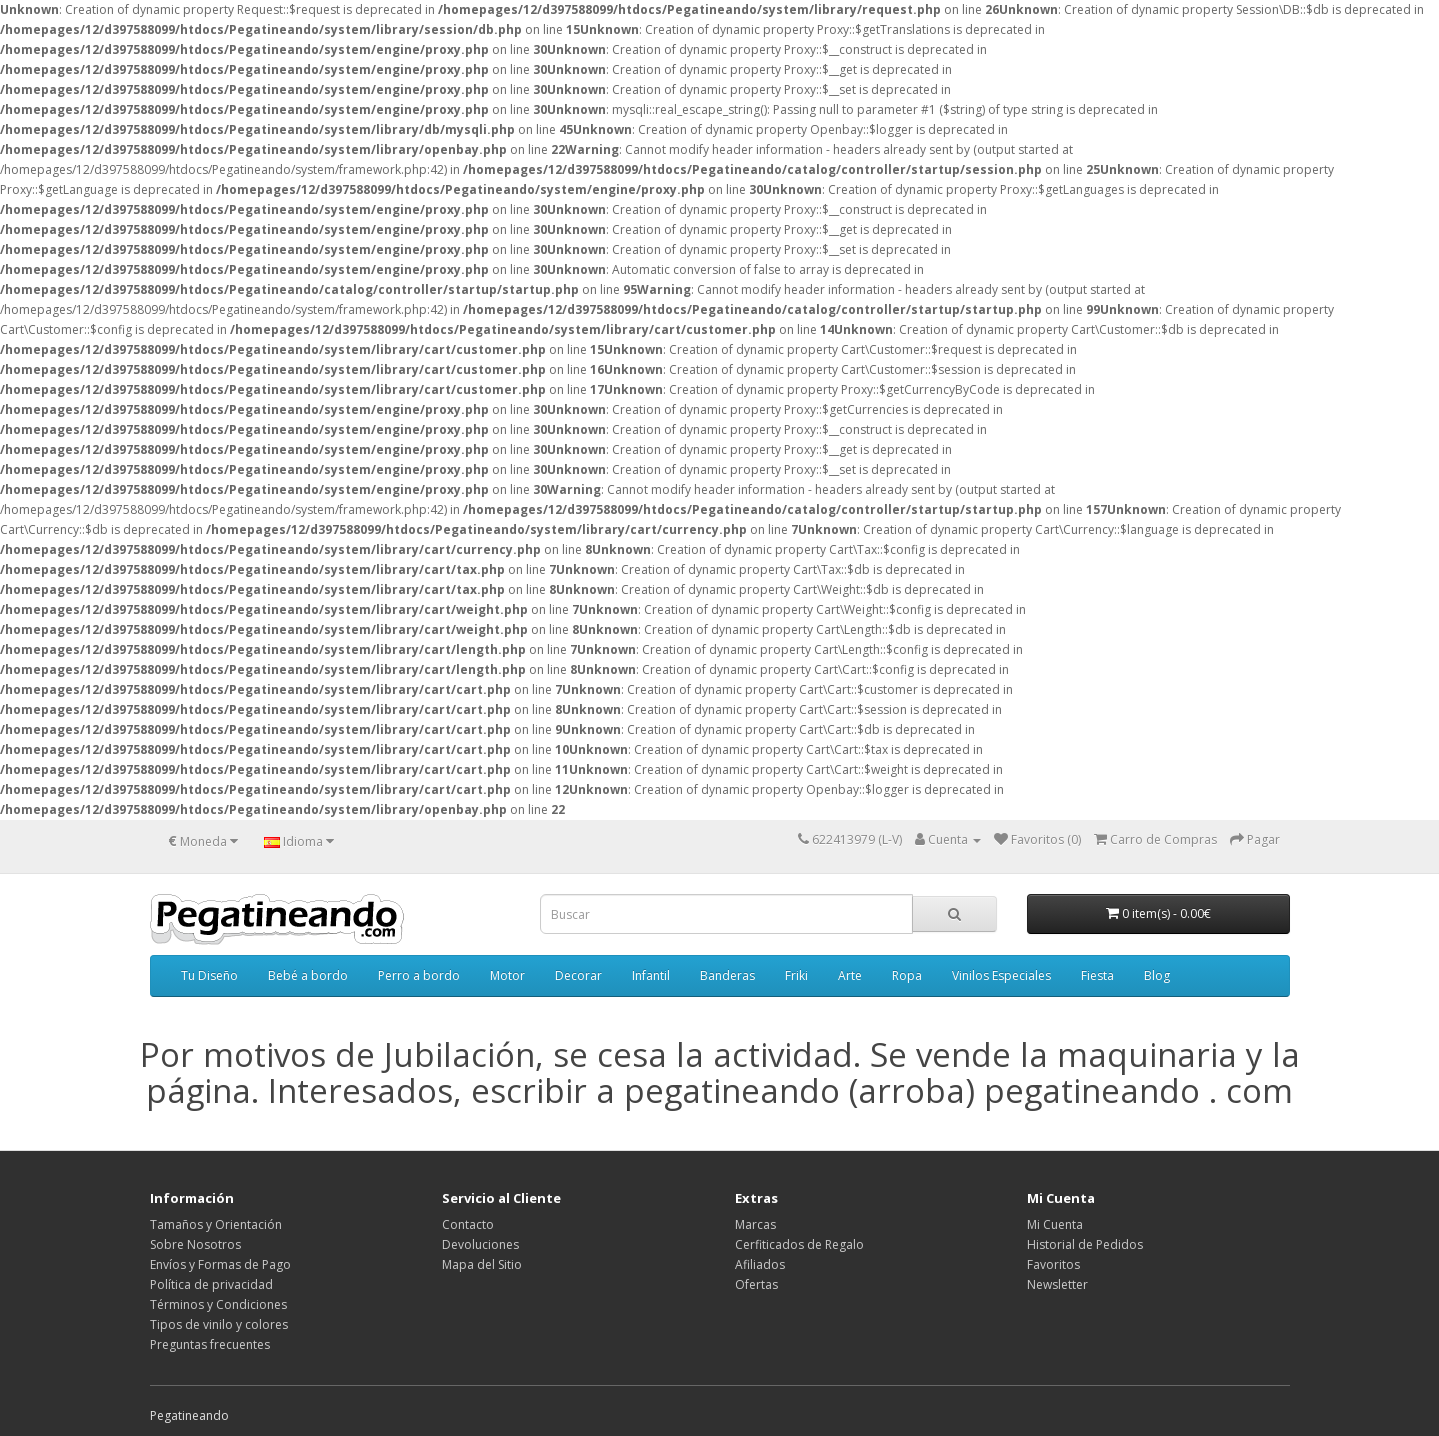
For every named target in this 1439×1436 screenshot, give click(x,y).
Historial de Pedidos (1085, 1244)
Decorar (578, 975)
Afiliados (760, 1264)
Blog (1157, 975)
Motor (507, 975)
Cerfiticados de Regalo (799, 1244)
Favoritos (1053, 1264)
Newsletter (1057, 1284)
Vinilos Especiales (1001, 975)
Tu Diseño (209, 975)
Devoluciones (480, 1244)
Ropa (907, 975)
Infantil (651, 975)
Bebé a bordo (308, 975)
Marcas (755, 1224)
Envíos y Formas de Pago (220, 1264)
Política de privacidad (211, 1284)
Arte (850, 975)
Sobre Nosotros (195, 1244)
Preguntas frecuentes (210, 1344)
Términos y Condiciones (218, 1304)
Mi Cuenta (1055, 1224)
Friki (796, 975)
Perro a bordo (419, 975)
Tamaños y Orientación (216, 1224)
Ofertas (756, 1284)
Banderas (727, 975)
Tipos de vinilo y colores (219, 1324)
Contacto (468, 1224)
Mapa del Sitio (482, 1264)
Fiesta (1097, 975)
